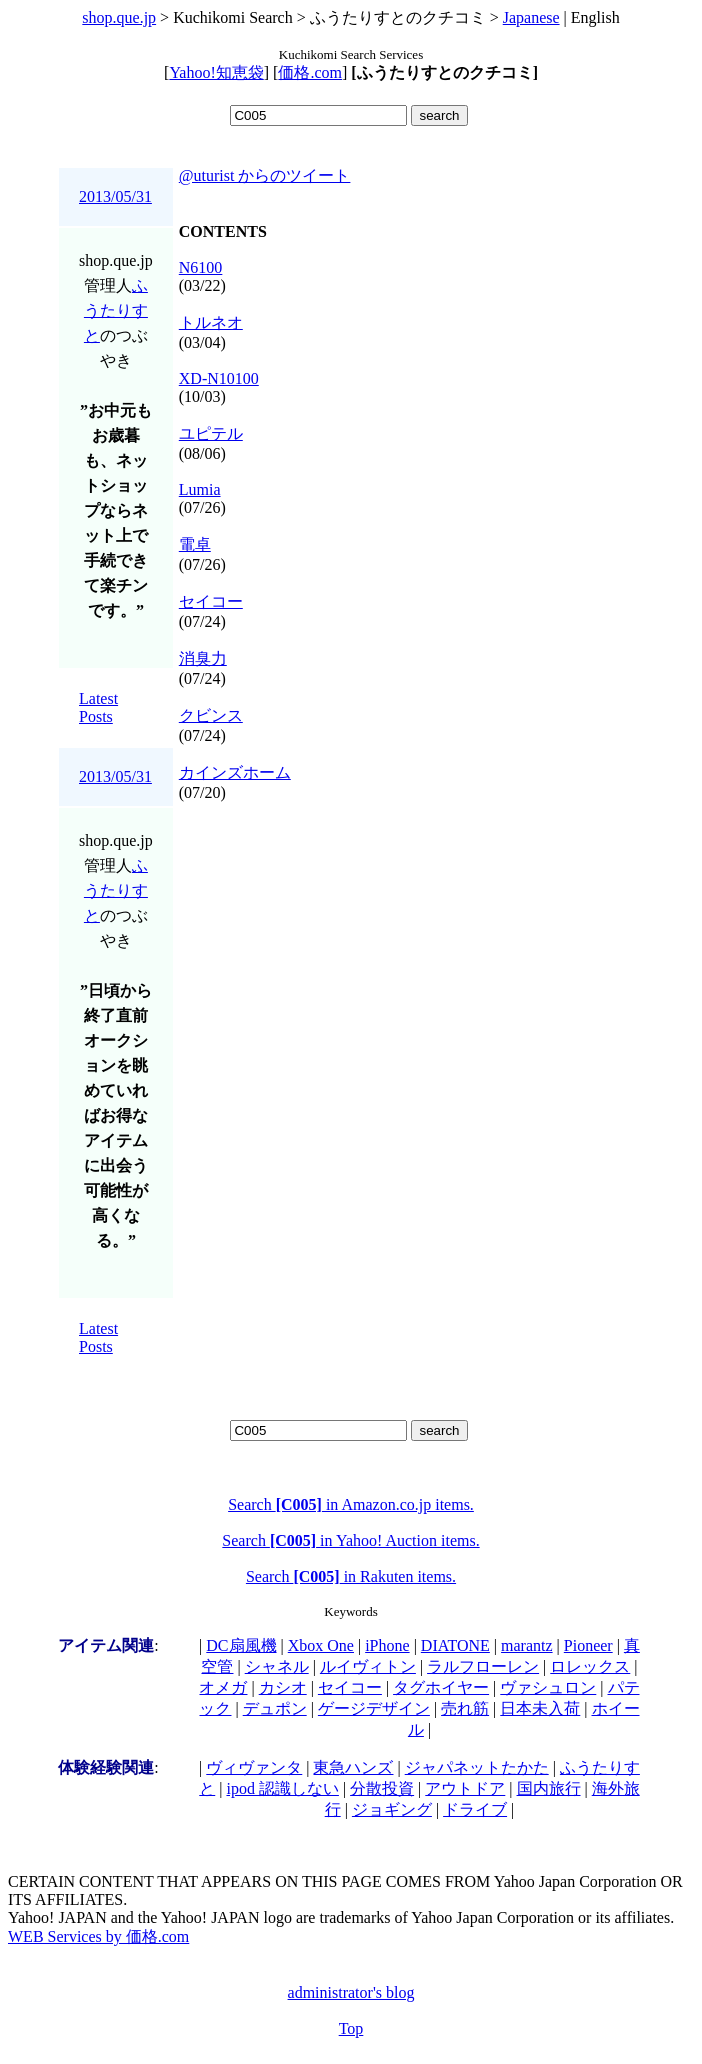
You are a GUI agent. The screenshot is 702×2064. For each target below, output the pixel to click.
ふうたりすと (116, 310)
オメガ (223, 1687)
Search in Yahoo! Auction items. (350, 1540)
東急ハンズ (353, 1767)
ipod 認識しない (282, 1788)
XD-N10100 (219, 378)
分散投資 (382, 1788)
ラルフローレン (483, 1666)
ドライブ (475, 1809)
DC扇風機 (241, 1645)
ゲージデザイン (374, 1708)
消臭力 (203, 658)
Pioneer (588, 1645)
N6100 (201, 267)
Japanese (531, 17)
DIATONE (455, 1645)
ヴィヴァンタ (254, 1767)
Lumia (200, 489)
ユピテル (211, 433)
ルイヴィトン (368, 1666)
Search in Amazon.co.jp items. (351, 1504)
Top (351, 2028)
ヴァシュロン (548, 1687)
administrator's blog (351, 1992)
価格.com (310, 72)
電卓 (195, 544)
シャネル (277, 1666)
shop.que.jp (119, 17)
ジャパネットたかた (477, 1767)
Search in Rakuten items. (351, 1576)
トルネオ (211, 322)
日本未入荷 (540, 1708)
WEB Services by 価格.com (98, 1936)
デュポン (275, 1708)
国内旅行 (549, 1788)
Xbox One (321, 1645)
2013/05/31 (115, 196)
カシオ (283, 1687)
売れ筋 (465, 1708)
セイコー (211, 601)
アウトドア (465, 1788)
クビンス (211, 715)
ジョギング (392, 1809)
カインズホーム (235, 772)
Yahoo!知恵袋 (216, 72)
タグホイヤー (441, 1687)
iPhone (387, 1645)
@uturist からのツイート (265, 175)
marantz (527, 1645)
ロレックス (590, 1666)
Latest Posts (98, 707)
